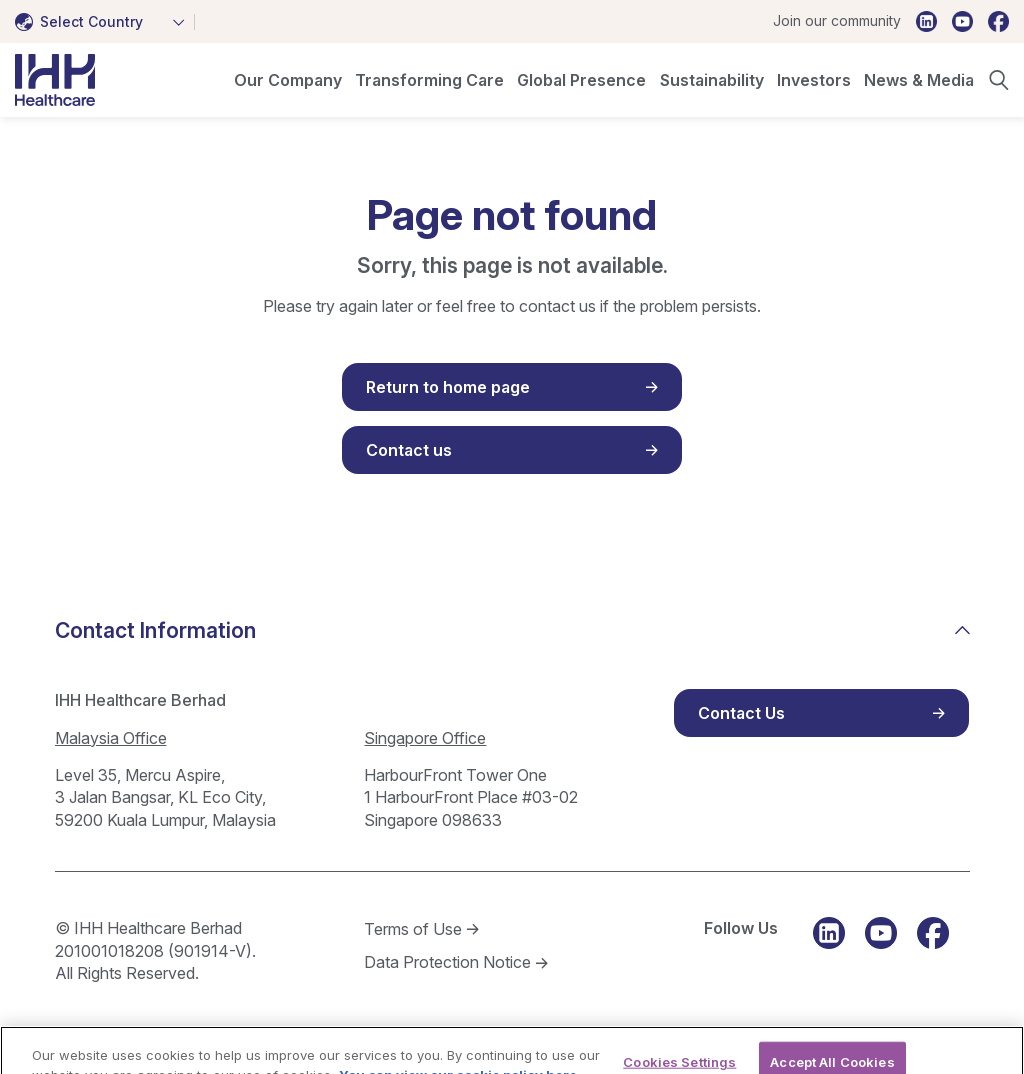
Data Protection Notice (447, 962)
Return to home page (448, 387)
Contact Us (741, 713)
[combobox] (105, 22)
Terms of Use (413, 929)
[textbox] (83, 22)
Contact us (409, 450)
